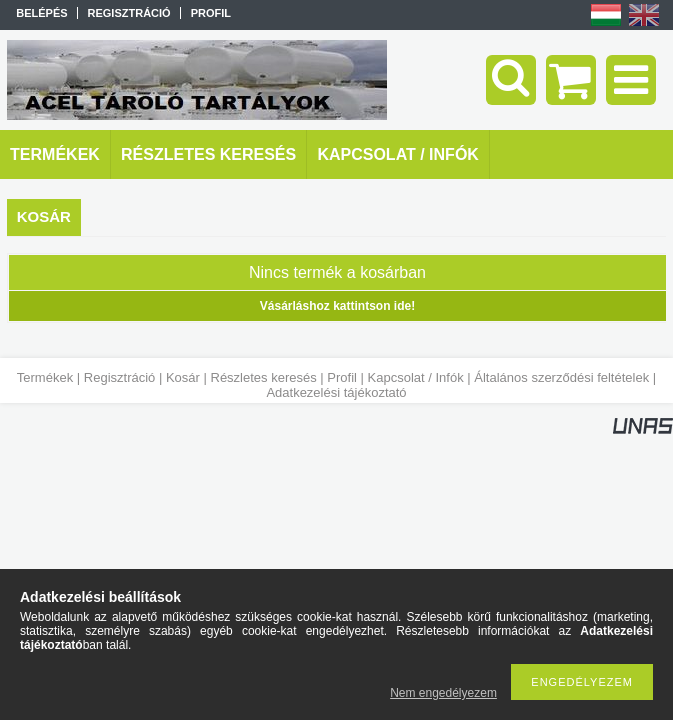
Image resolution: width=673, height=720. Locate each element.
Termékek (45, 377)
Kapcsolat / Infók (416, 377)
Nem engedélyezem (443, 693)
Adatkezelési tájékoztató (336, 392)
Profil (342, 377)
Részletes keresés (264, 377)
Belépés (41, 13)
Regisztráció (120, 377)
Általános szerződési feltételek (561, 377)
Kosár (183, 377)
